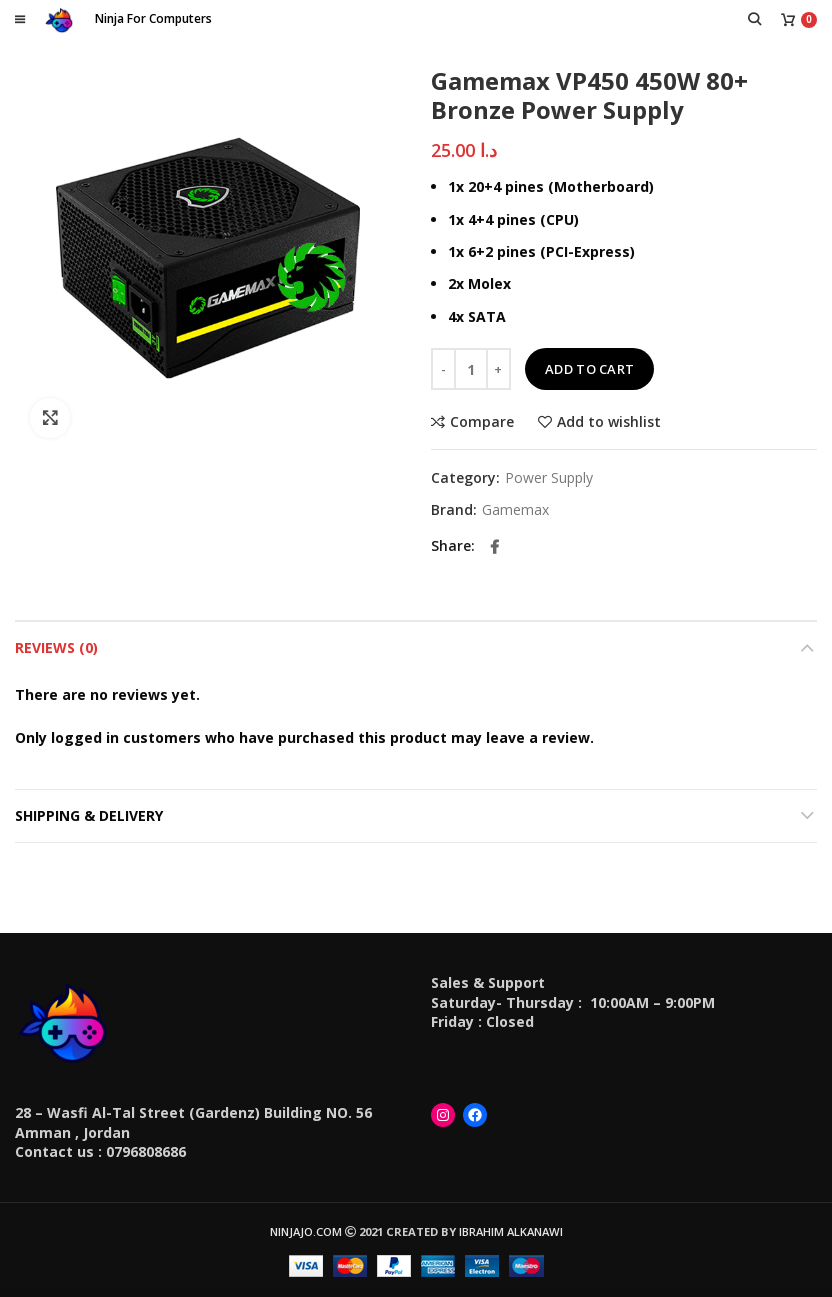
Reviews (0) (56, 647)
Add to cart (589, 369)
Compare (482, 422)
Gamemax (515, 510)
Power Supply (549, 478)
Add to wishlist (609, 422)
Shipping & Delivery (89, 815)
